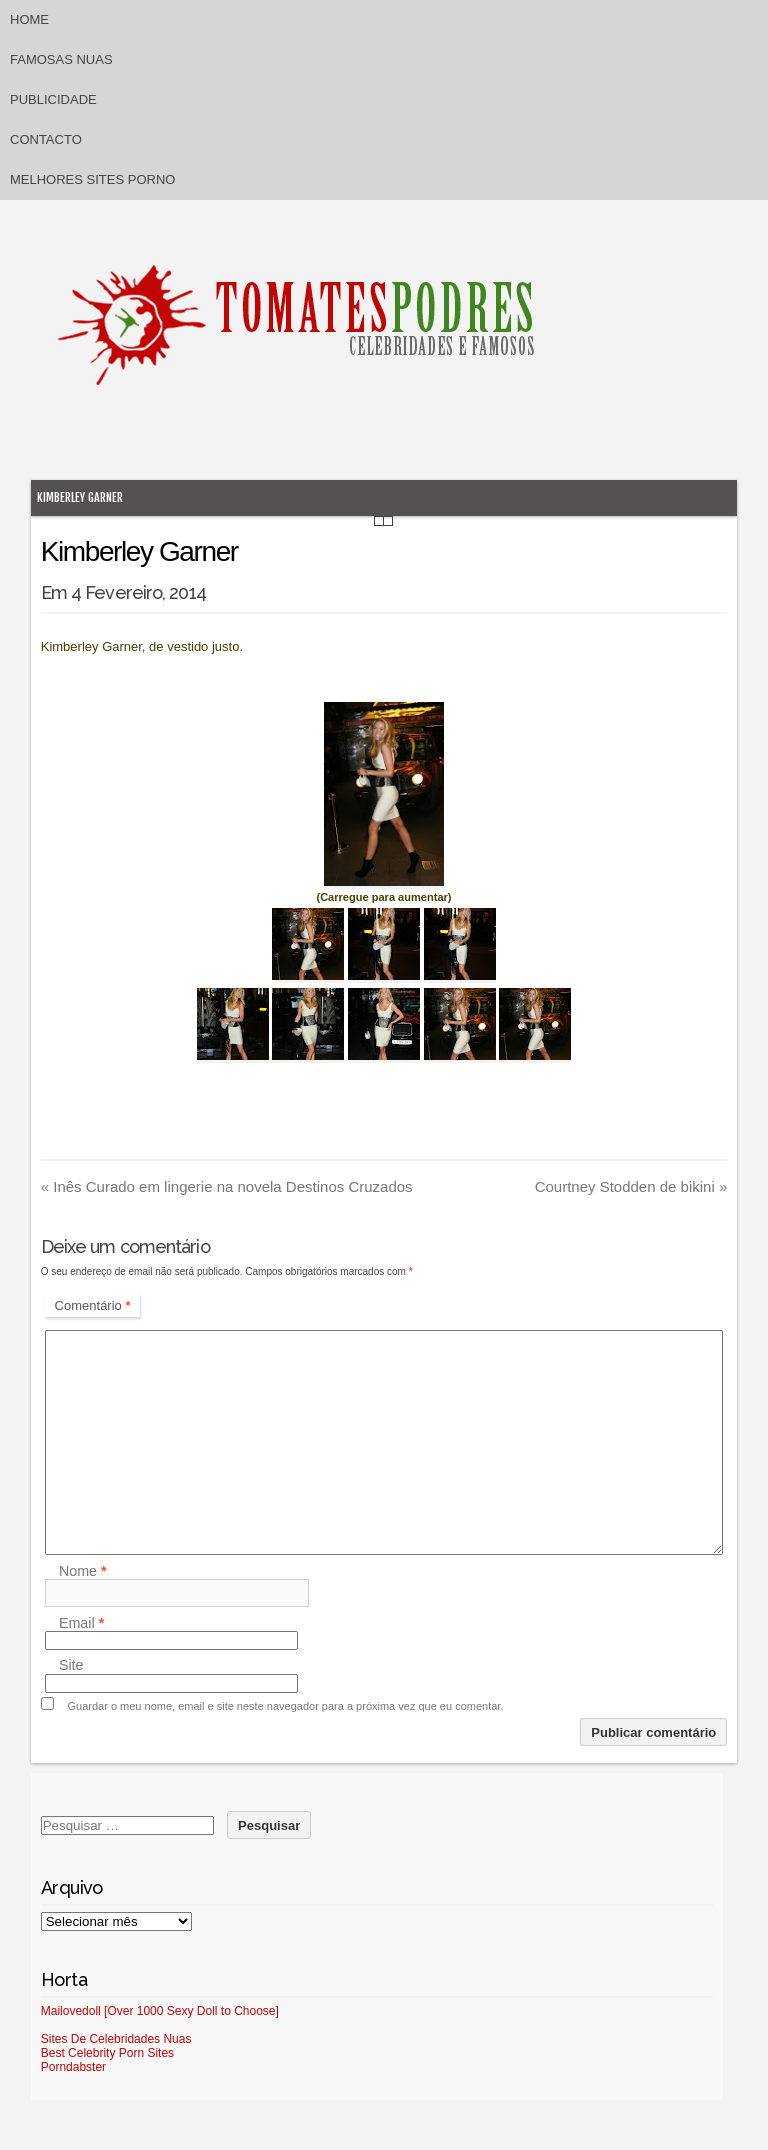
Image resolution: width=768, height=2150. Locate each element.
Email (81, 1623)
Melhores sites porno (92, 179)
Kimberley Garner (80, 497)
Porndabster (73, 2067)
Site (71, 1666)
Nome (83, 1571)
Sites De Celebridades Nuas (116, 2039)
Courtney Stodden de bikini (631, 1186)
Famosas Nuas (61, 59)
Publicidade (53, 99)
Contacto (46, 139)
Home (29, 19)
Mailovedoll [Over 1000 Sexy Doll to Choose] (160, 2011)
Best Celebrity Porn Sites (107, 2053)
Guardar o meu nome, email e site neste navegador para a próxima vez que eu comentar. (286, 1706)
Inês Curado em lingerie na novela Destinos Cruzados (227, 1186)
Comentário (93, 1305)
